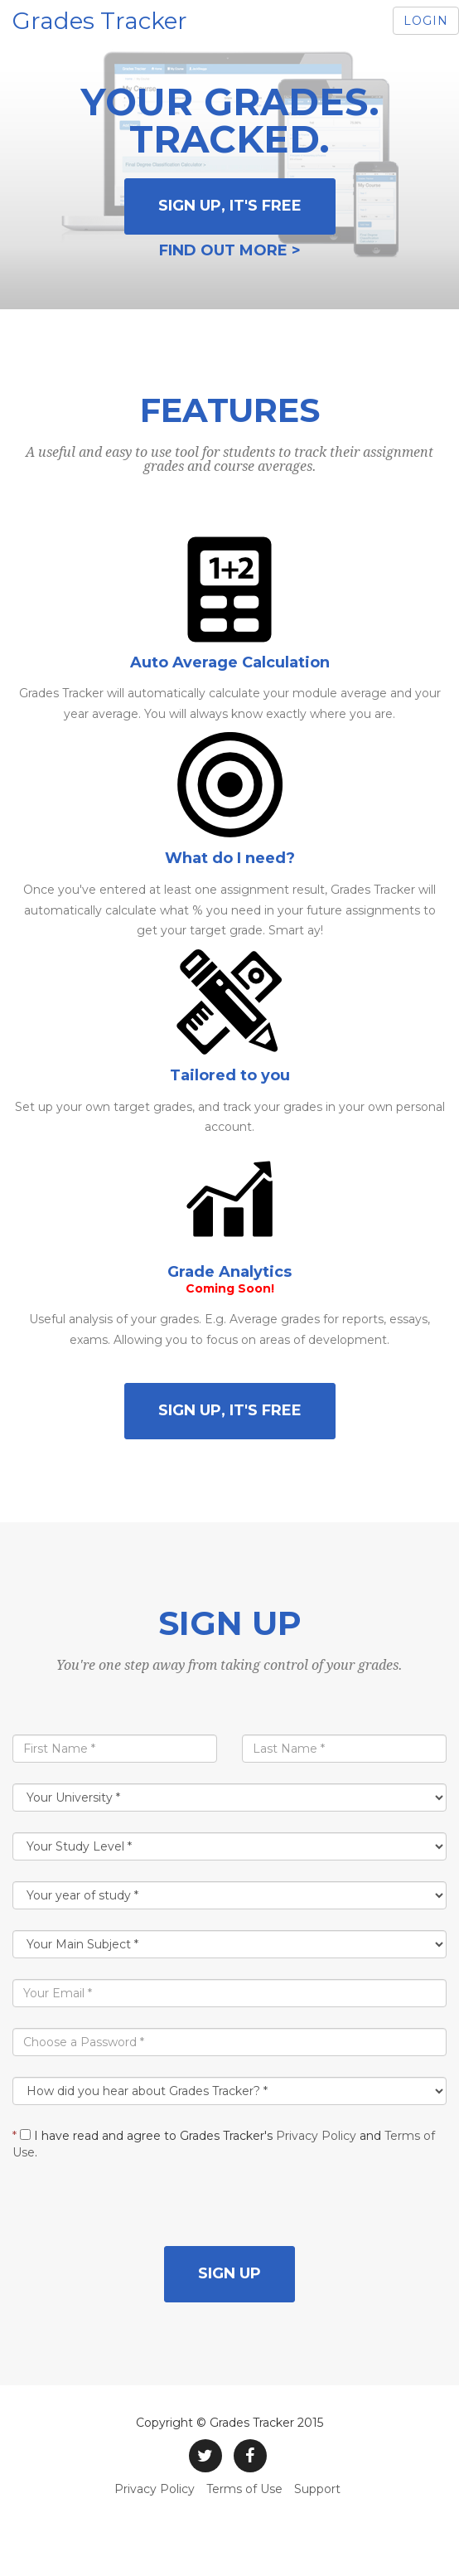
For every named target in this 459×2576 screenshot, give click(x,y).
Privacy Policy (316, 2135)
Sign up (229, 2273)
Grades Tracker (99, 21)
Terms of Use (244, 2488)
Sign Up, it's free (230, 205)
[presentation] (138, 2213)
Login (425, 20)
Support (317, 2488)
